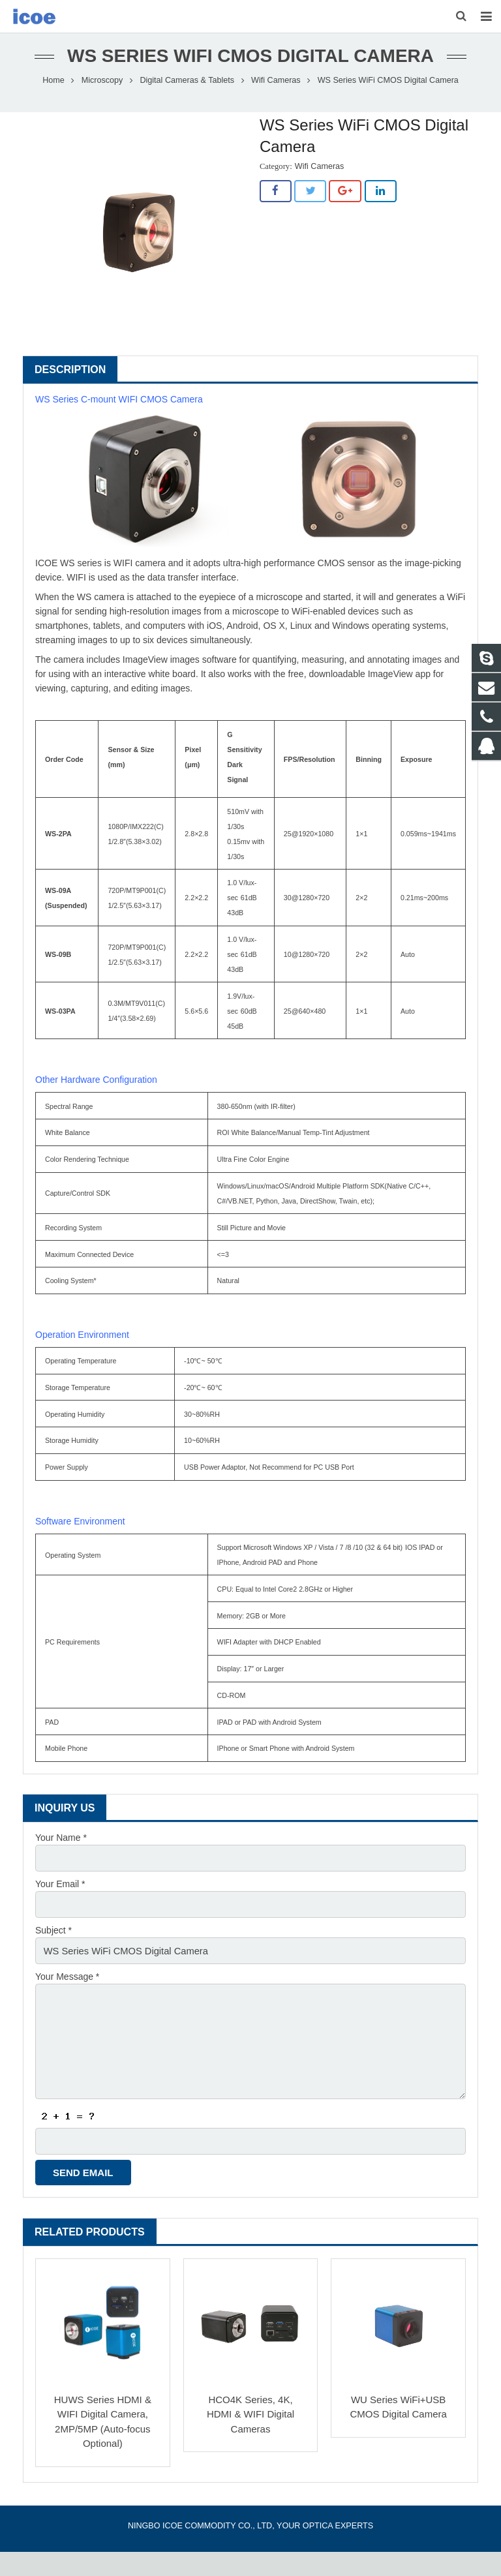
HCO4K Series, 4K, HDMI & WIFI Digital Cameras (250, 2438)
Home (53, 114)
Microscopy (102, 114)
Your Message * (67, 2008)
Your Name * (61, 1872)
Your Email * (60, 1917)
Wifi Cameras (276, 114)
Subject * (53, 1963)
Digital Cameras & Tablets (187, 114)
